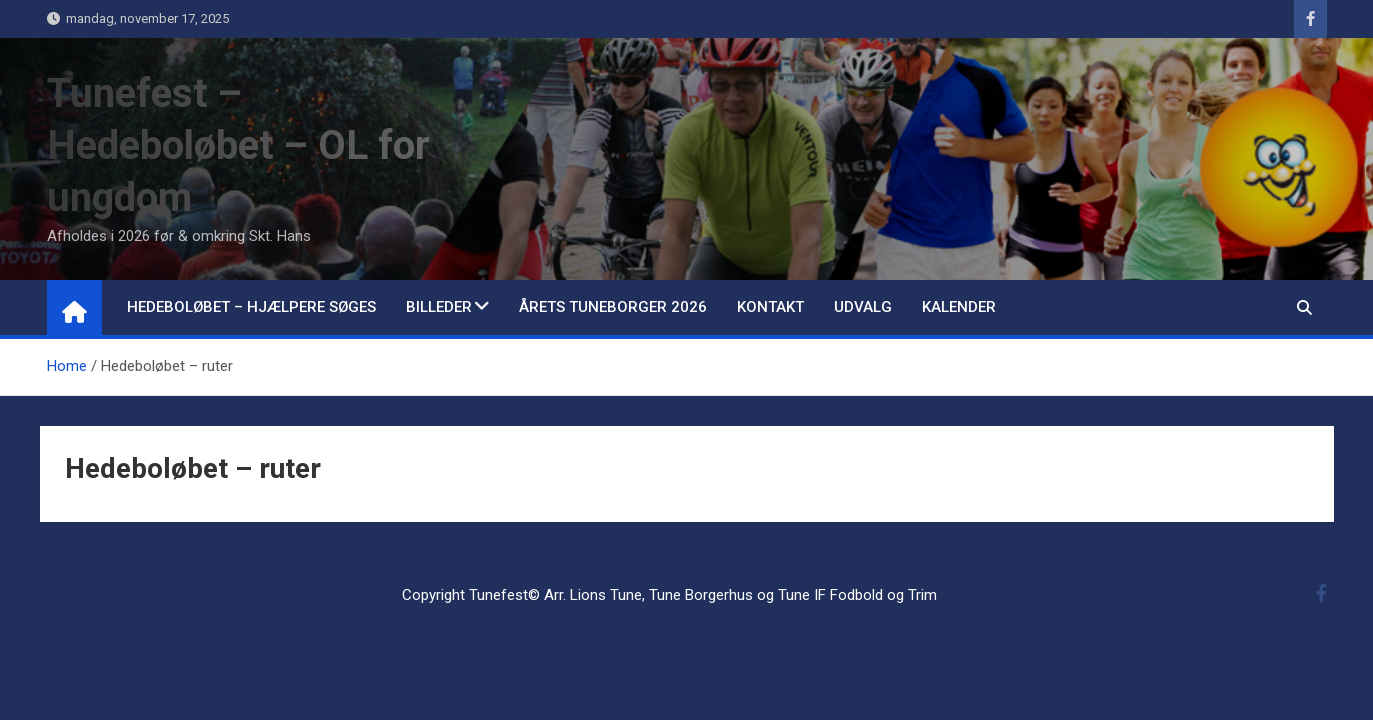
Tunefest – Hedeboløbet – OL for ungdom (238, 145)
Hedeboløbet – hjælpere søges (251, 307)
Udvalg (863, 307)
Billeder (439, 307)
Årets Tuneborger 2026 (613, 307)
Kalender (959, 307)
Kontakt (770, 307)
